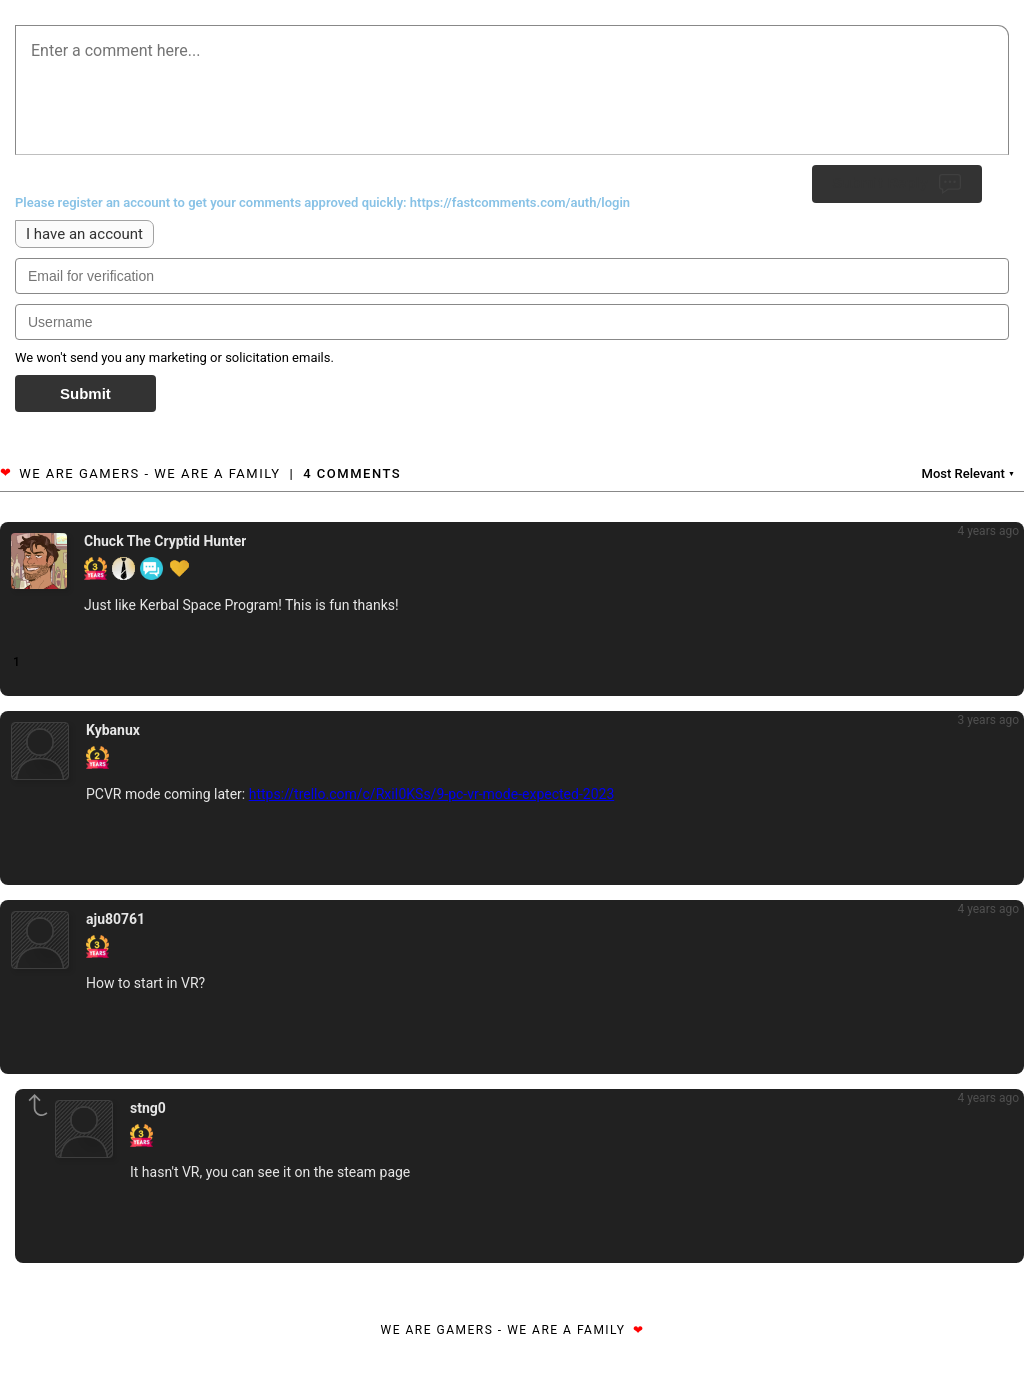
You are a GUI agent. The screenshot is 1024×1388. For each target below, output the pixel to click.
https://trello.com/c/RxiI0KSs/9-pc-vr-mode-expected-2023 (432, 794)
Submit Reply (897, 184)
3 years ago (988, 720)
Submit (85, 393)
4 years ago (988, 531)
